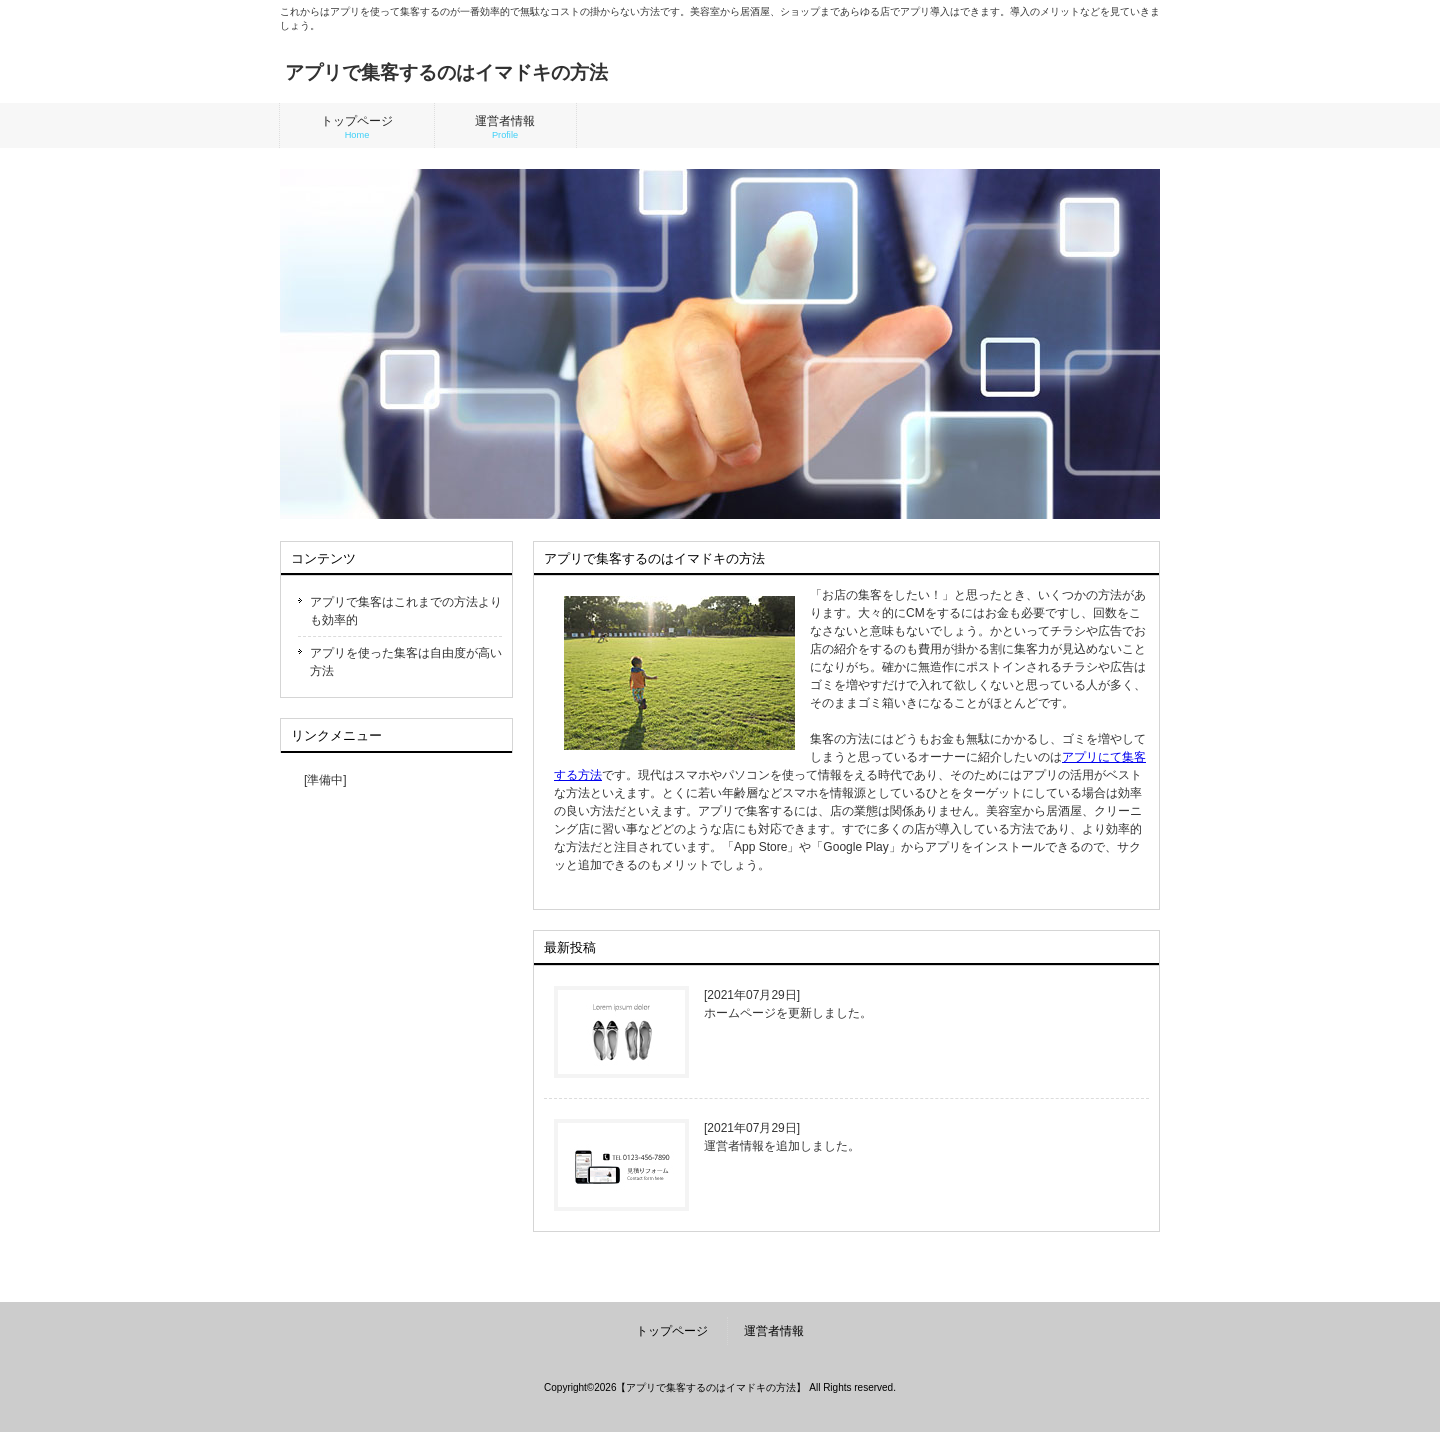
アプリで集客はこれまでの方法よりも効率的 (406, 611)
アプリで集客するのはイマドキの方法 (446, 72)
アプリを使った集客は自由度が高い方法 (406, 662)
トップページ (672, 1331)
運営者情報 (774, 1331)
